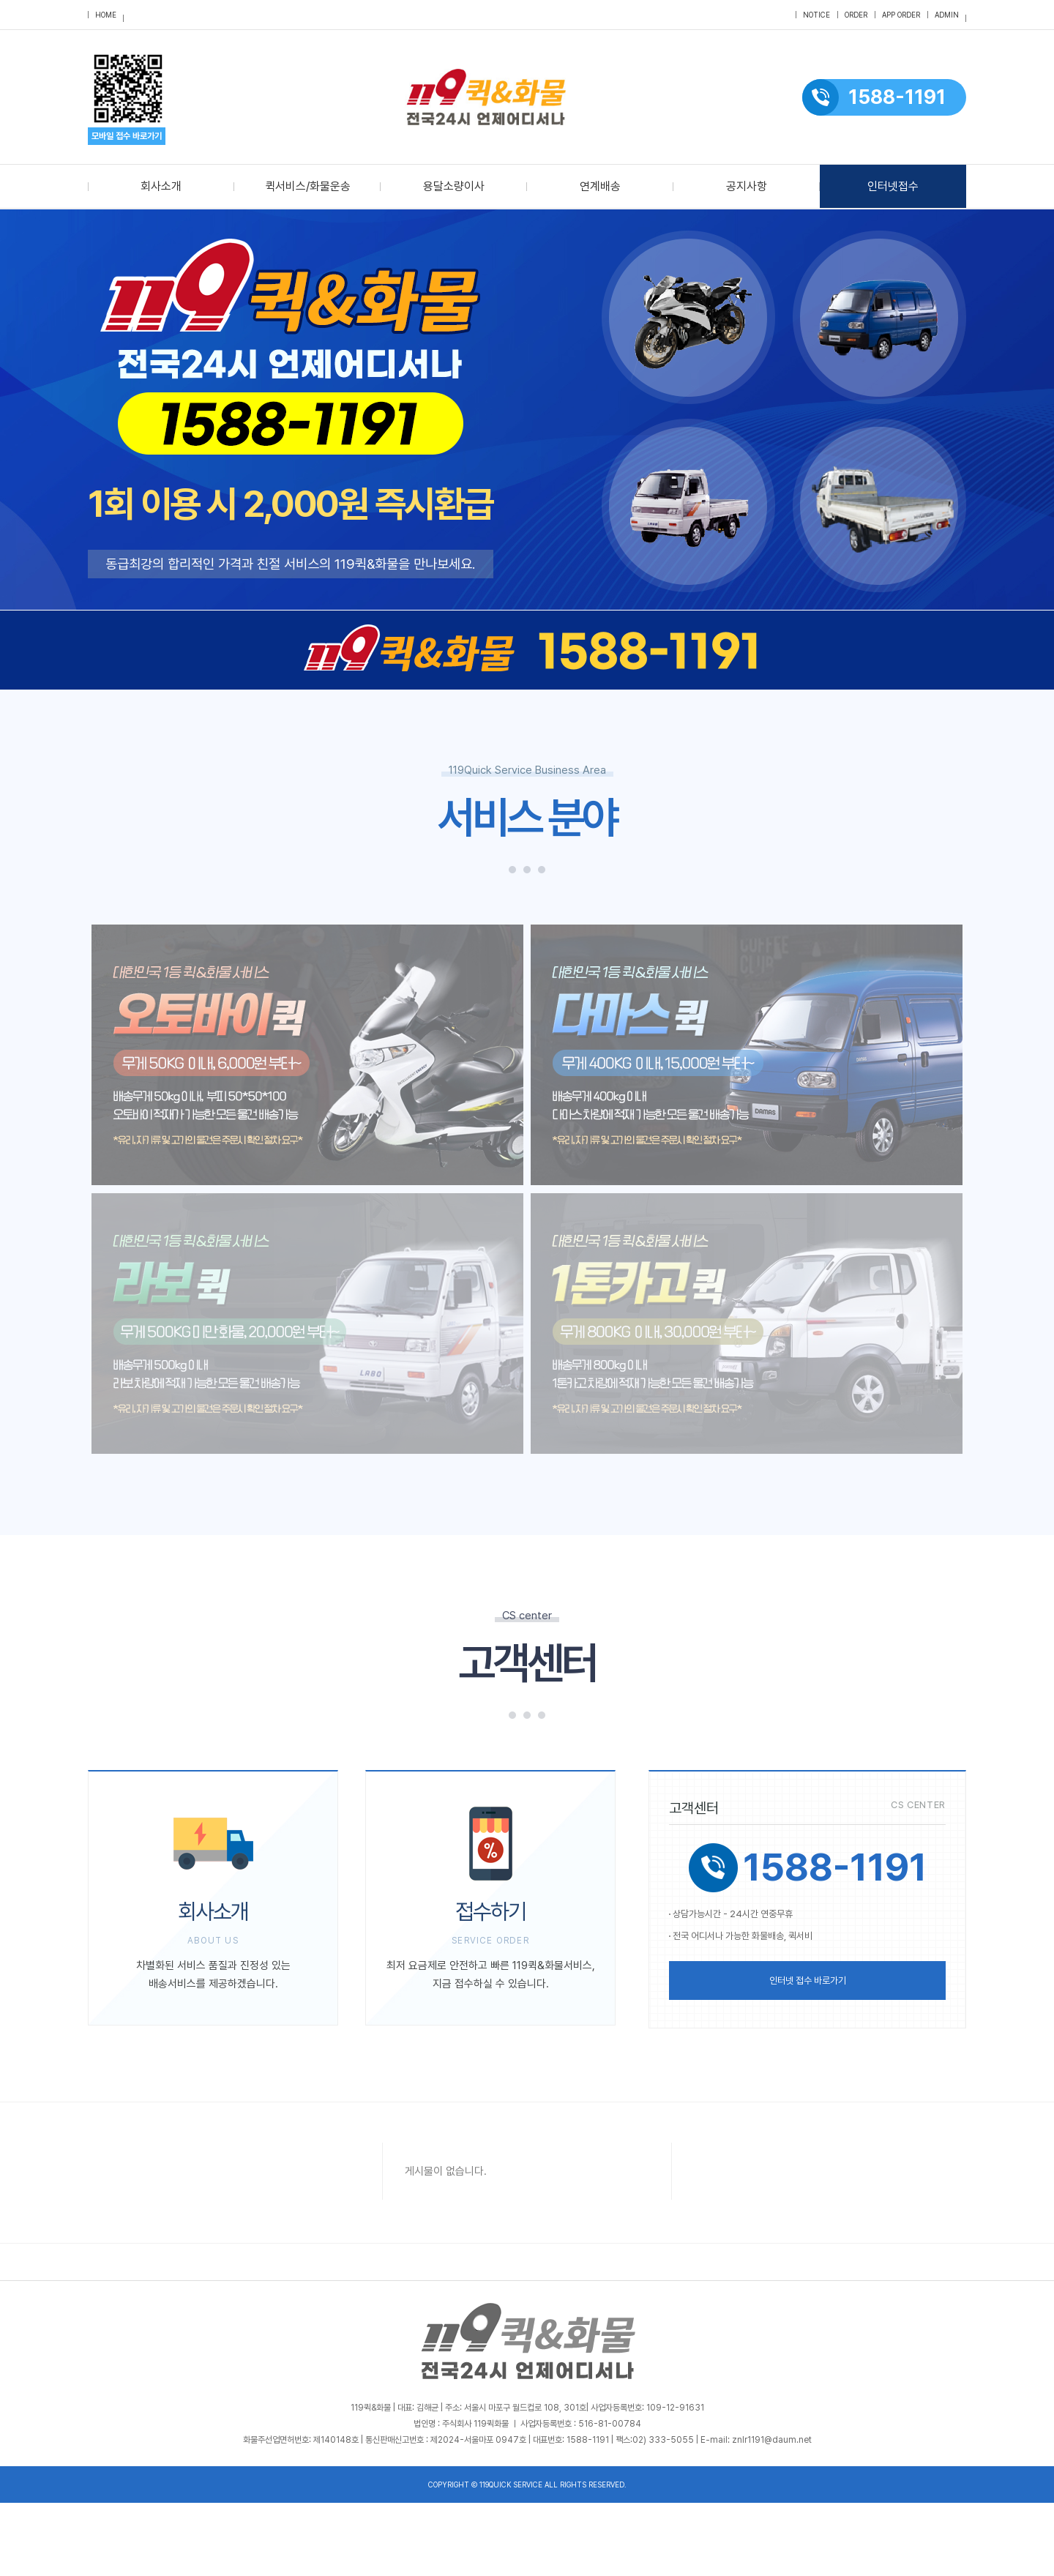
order (856, 14)
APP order (901, 14)
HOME (105, 14)
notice (816, 14)
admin (947, 14)
